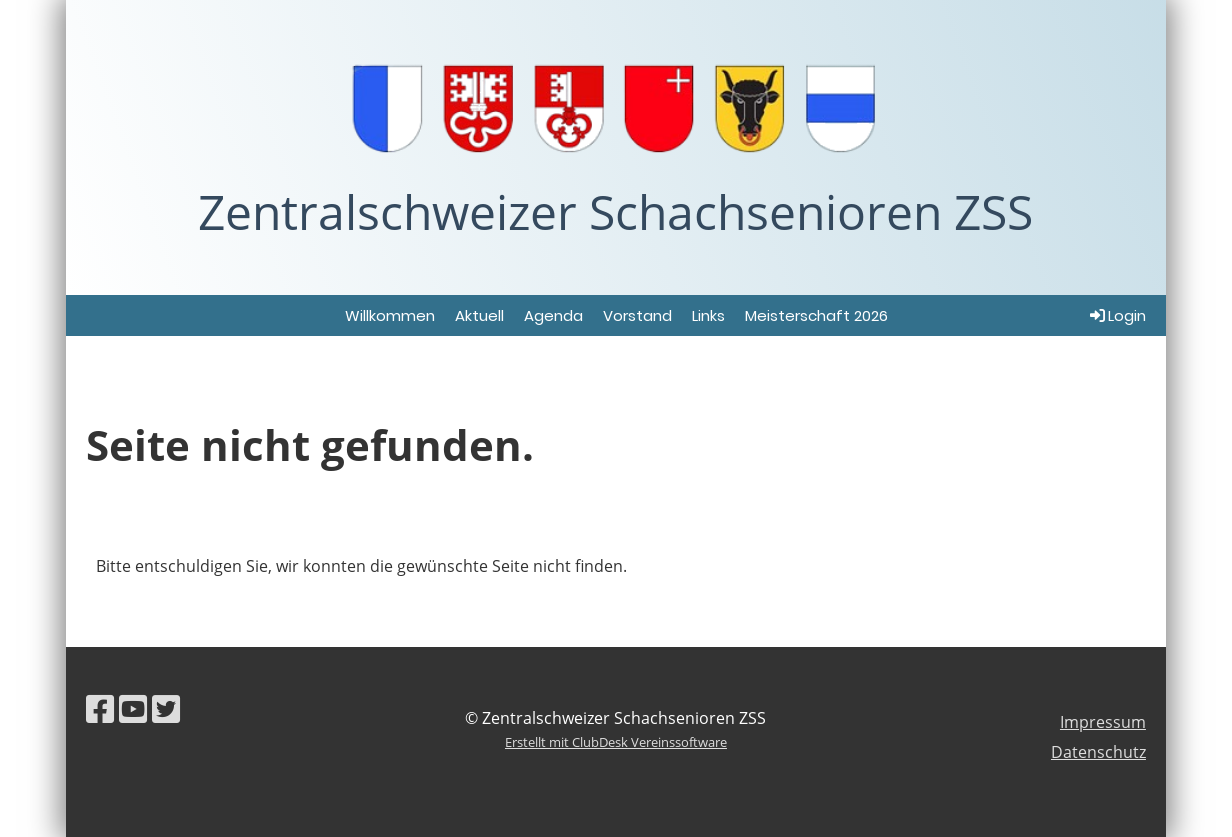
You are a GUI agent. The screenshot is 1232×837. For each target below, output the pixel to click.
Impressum (1103, 722)
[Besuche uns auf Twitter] (166, 708)
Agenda (553, 315)
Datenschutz (1098, 752)
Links (708, 315)
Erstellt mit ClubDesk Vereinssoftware (616, 742)
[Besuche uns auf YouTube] (133, 708)
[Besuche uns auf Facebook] (100, 708)
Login (1116, 315)
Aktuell (479, 315)
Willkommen (390, 315)
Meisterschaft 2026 (816, 315)
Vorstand (637, 315)
